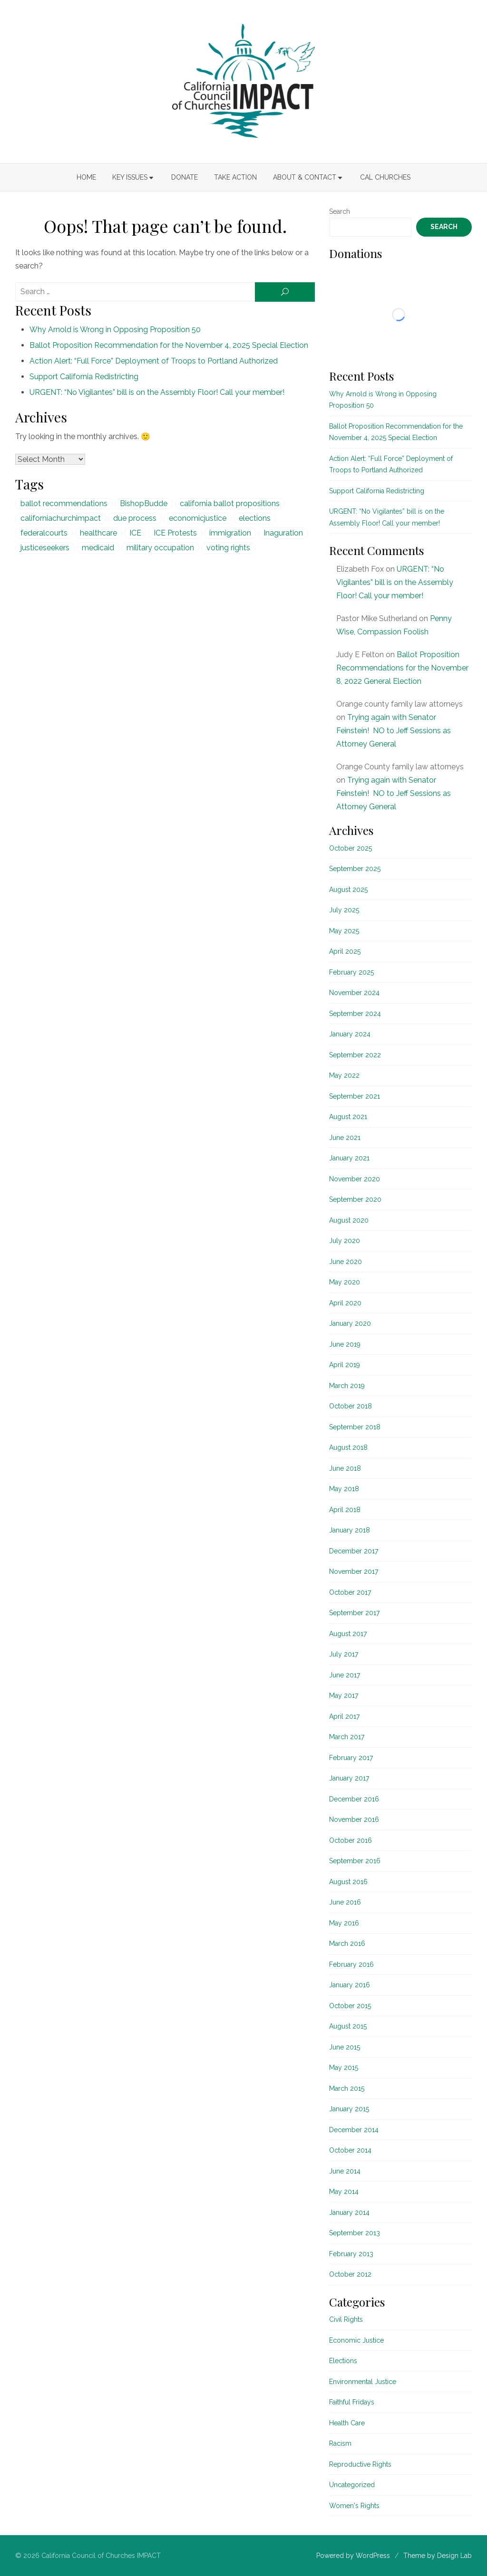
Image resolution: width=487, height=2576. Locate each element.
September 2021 (354, 1096)
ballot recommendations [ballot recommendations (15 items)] (63, 503)
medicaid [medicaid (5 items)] (98, 547)
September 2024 (355, 1013)
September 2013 (354, 2233)
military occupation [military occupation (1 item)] (160, 547)
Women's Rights (354, 2505)
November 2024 (354, 992)
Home (86, 177)
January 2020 (350, 1323)
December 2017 (353, 1551)
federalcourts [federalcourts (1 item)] (44, 532)
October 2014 (350, 2150)
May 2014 (344, 2191)
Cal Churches (385, 177)
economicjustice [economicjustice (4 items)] (197, 518)
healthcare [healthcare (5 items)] (98, 532)
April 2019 (344, 1365)
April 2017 (344, 1716)
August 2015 (348, 2026)
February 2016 (351, 1964)
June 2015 (344, 2047)
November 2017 (353, 1571)
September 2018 (354, 1427)
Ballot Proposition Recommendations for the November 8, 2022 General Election (402, 668)
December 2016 (354, 1799)
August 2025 (348, 889)
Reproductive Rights (360, 2464)
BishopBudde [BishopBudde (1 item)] (143, 503)
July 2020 (344, 1241)
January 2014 (349, 2212)
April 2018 (344, 1509)
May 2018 (344, 1489)
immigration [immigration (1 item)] (230, 532)
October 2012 (350, 2274)
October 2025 (350, 848)
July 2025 (344, 910)
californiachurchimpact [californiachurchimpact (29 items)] (60, 518)
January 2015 (349, 2109)
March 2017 (346, 1737)
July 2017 (343, 1654)
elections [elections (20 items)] (255, 518)
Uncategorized (352, 2485)
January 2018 (349, 1530)
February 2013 (351, 2254)
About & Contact (304, 177)
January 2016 (349, 1985)
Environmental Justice (362, 2381)
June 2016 (345, 1902)
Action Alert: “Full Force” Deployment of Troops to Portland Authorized (153, 360)
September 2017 (354, 1613)
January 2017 (349, 1778)
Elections (343, 2361)
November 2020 (354, 1179)
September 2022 (355, 1055)
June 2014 (344, 2171)
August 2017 (348, 1634)
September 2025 (354, 868)
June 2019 (344, 1344)
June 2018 (345, 1468)
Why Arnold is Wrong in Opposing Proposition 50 (115, 329)
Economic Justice (356, 2340)
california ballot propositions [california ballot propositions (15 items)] (230, 503)
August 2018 (348, 1447)
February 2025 (351, 972)
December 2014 (354, 2130)
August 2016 (348, 1882)
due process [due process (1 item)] (134, 518)
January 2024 (349, 1034)
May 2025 (344, 931)
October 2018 (350, 1406)
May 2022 (344, 1075)
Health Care (347, 2423)
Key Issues (129, 177)
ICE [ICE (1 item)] (135, 532)
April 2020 (345, 1303)
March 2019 (347, 1385)
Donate (184, 177)
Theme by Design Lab (437, 2555)
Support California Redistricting (83, 376)
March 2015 (346, 2088)
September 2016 (354, 1861)
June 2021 (344, 1137)
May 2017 (343, 1695)
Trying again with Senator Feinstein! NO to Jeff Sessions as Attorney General (393, 730)
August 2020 (349, 1220)
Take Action (235, 177)
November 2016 (354, 1819)
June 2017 (344, 1675)
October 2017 (350, 1592)
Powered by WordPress (353, 2555)
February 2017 (351, 1758)
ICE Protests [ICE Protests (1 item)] (175, 532)
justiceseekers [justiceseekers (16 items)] (44, 547)
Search (339, 211)
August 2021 (348, 1116)
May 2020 (344, 1282)
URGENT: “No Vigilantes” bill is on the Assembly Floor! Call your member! (156, 392)
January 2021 (349, 1158)
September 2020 (355, 1199)
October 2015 (350, 2006)
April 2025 (344, 951)
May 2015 (343, 2067)
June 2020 (345, 1261)
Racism (340, 2443)
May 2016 (344, 1923)
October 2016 (350, 1840)
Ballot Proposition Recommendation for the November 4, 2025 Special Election (168, 345)
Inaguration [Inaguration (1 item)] (283, 532)
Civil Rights (346, 2319)
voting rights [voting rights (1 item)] (228, 547)
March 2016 (347, 1943)
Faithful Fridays (351, 2402)
